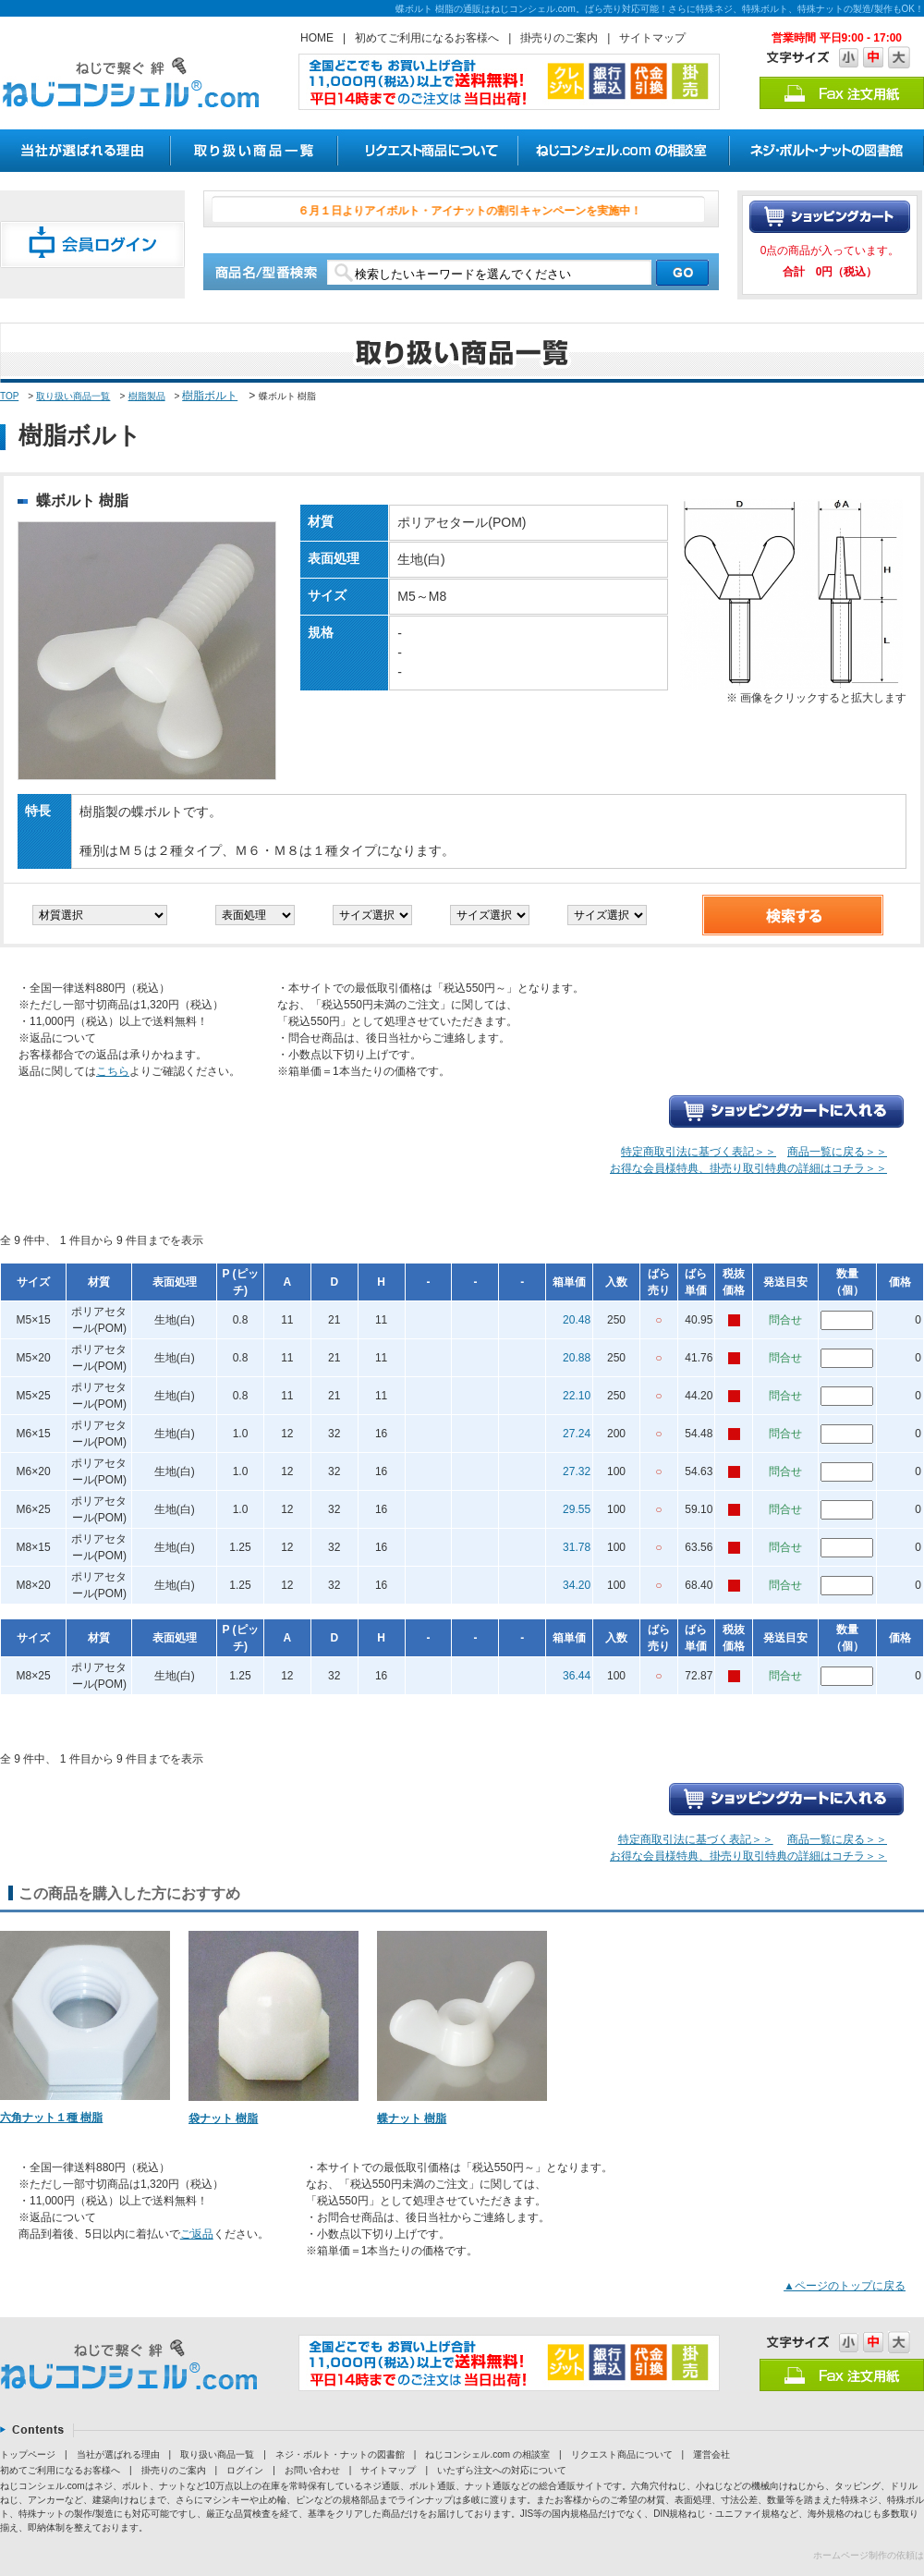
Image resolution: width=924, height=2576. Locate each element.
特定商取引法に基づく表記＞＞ (698, 1151)
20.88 (576, 1357)
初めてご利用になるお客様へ (427, 37)
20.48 (576, 1319)
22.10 (576, 1395)
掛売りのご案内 (559, 37)
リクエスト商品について (622, 2454)
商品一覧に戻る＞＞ (837, 1151)
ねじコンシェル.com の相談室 (487, 2454)
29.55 (576, 1509)
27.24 (576, 1433)
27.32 (576, 1471)
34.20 (576, 1585)
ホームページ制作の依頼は (868, 2555)
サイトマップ (652, 37)
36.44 (576, 1675)
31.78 (576, 1547)
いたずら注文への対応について (501, 2470)
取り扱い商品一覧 (73, 396)
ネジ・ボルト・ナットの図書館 (340, 2454)
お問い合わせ (312, 2470)
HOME (317, 37)
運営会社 (711, 2454)
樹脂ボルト (209, 395)
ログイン (244, 2470)
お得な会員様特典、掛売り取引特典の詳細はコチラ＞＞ (748, 1168)
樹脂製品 (146, 396)
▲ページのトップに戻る (845, 2285)
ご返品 (196, 2234)
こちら (112, 1071)
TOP (9, 396)
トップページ (27, 2454)
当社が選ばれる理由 (118, 2454)
